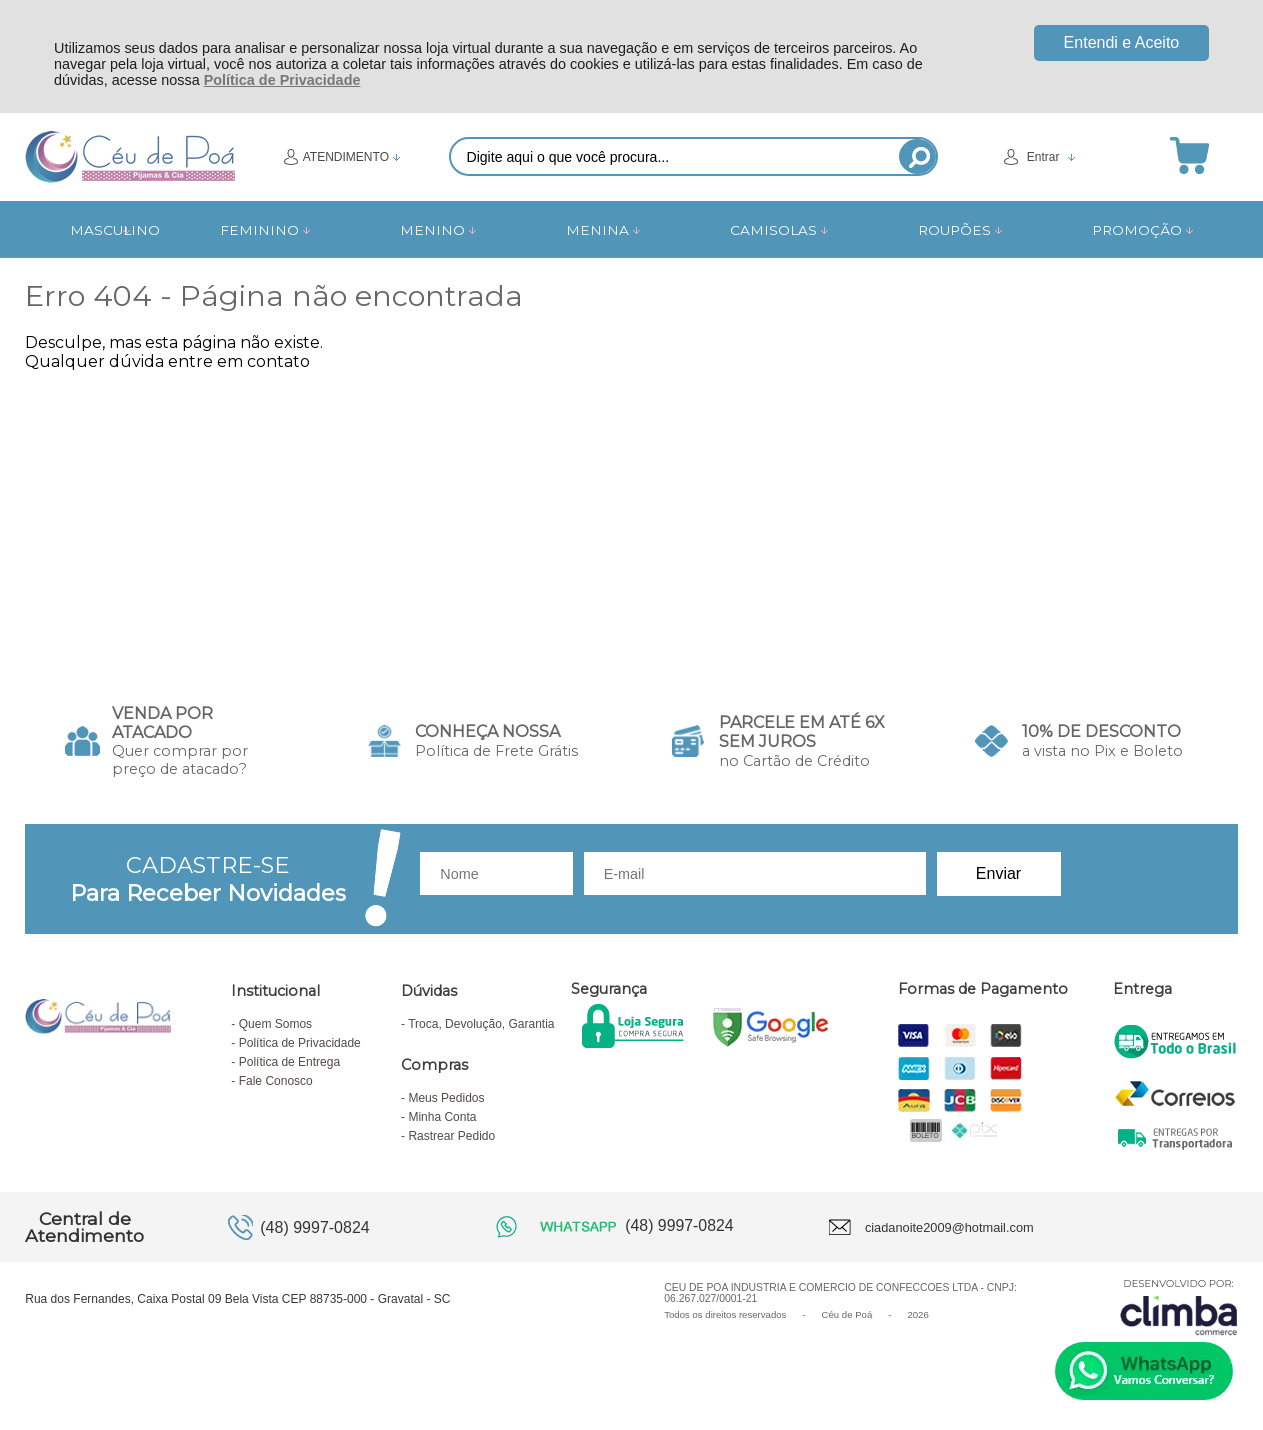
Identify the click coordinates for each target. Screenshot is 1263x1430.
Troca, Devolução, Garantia (481, 1024)
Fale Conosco (276, 1081)
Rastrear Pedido (451, 1136)
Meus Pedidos (446, 1098)
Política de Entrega (289, 1062)
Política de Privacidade (282, 80)
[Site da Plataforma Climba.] (1179, 1306)
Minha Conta (442, 1117)
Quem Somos (275, 1024)
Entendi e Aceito (1122, 42)
